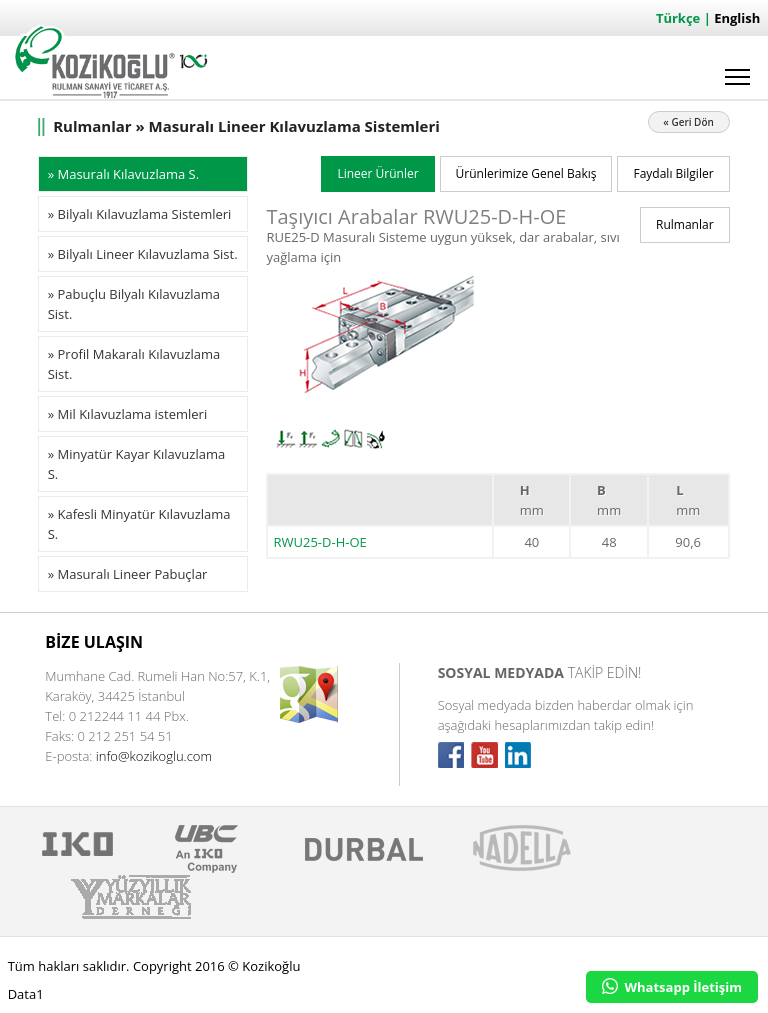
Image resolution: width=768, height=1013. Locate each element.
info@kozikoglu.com (154, 756)
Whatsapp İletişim (672, 987)
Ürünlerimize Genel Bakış (526, 173)
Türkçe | (685, 18)
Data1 (26, 994)
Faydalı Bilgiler (673, 173)
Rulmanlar (685, 224)
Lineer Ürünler (377, 173)
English (737, 18)
